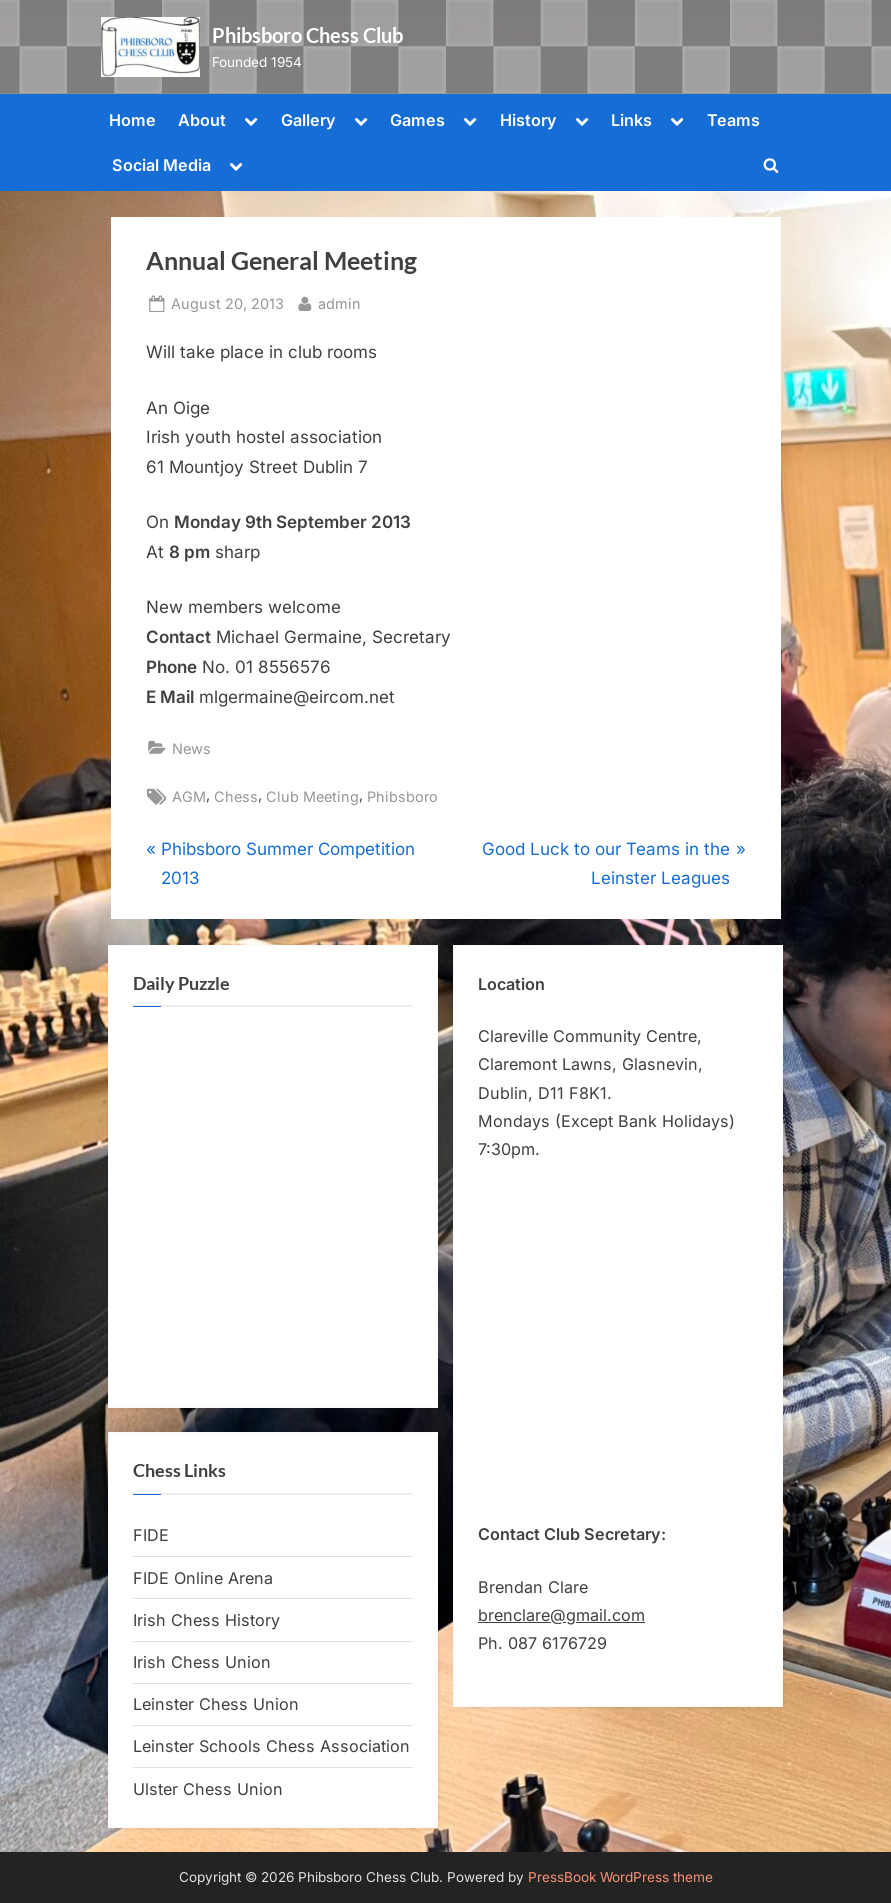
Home (132, 120)
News (191, 748)
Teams (733, 120)
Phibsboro (402, 796)
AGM (189, 796)
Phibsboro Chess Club (307, 35)
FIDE (151, 1535)
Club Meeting (312, 796)
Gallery (308, 120)
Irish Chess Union (202, 1662)
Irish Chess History (206, 1620)
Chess (236, 796)
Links (631, 120)
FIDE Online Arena (203, 1578)
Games (417, 120)
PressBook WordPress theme (620, 1877)
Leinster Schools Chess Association (271, 1746)
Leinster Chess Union (216, 1704)
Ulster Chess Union (208, 1789)
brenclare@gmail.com (561, 1615)
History (528, 120)
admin (339, 301)
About (202, 120)
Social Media (161, 165)
